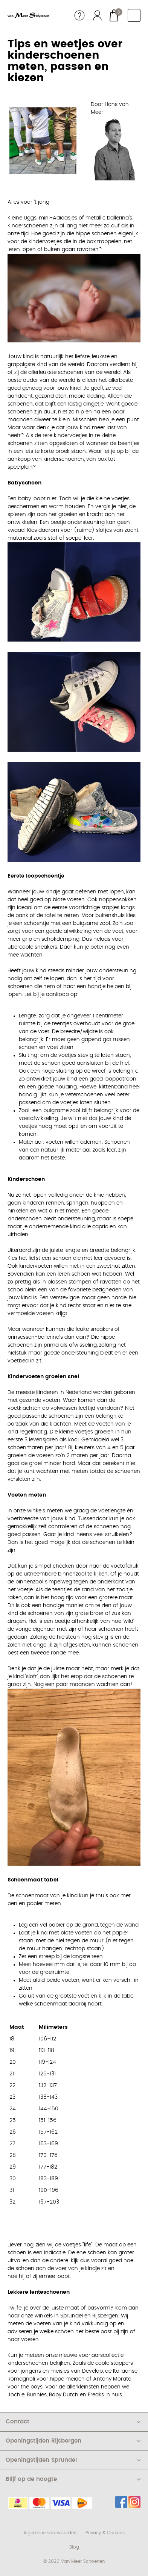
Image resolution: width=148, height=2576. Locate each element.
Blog (74, 2547)
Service (79, 15)
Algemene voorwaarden (49, 2533)
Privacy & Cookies (105, 2533)
